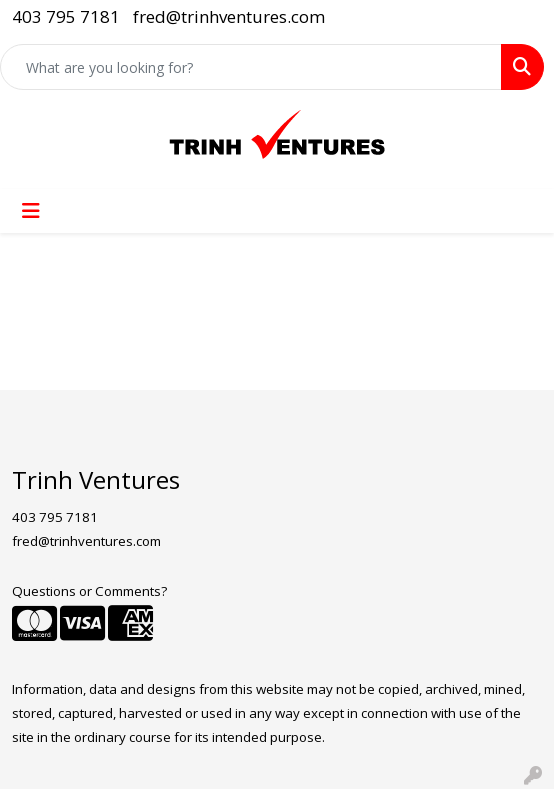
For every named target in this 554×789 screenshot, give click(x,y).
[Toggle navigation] (31, 211)
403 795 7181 (66, 16)
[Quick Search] (251, 67)
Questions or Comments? (89, 591)
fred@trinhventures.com (229, 16)
